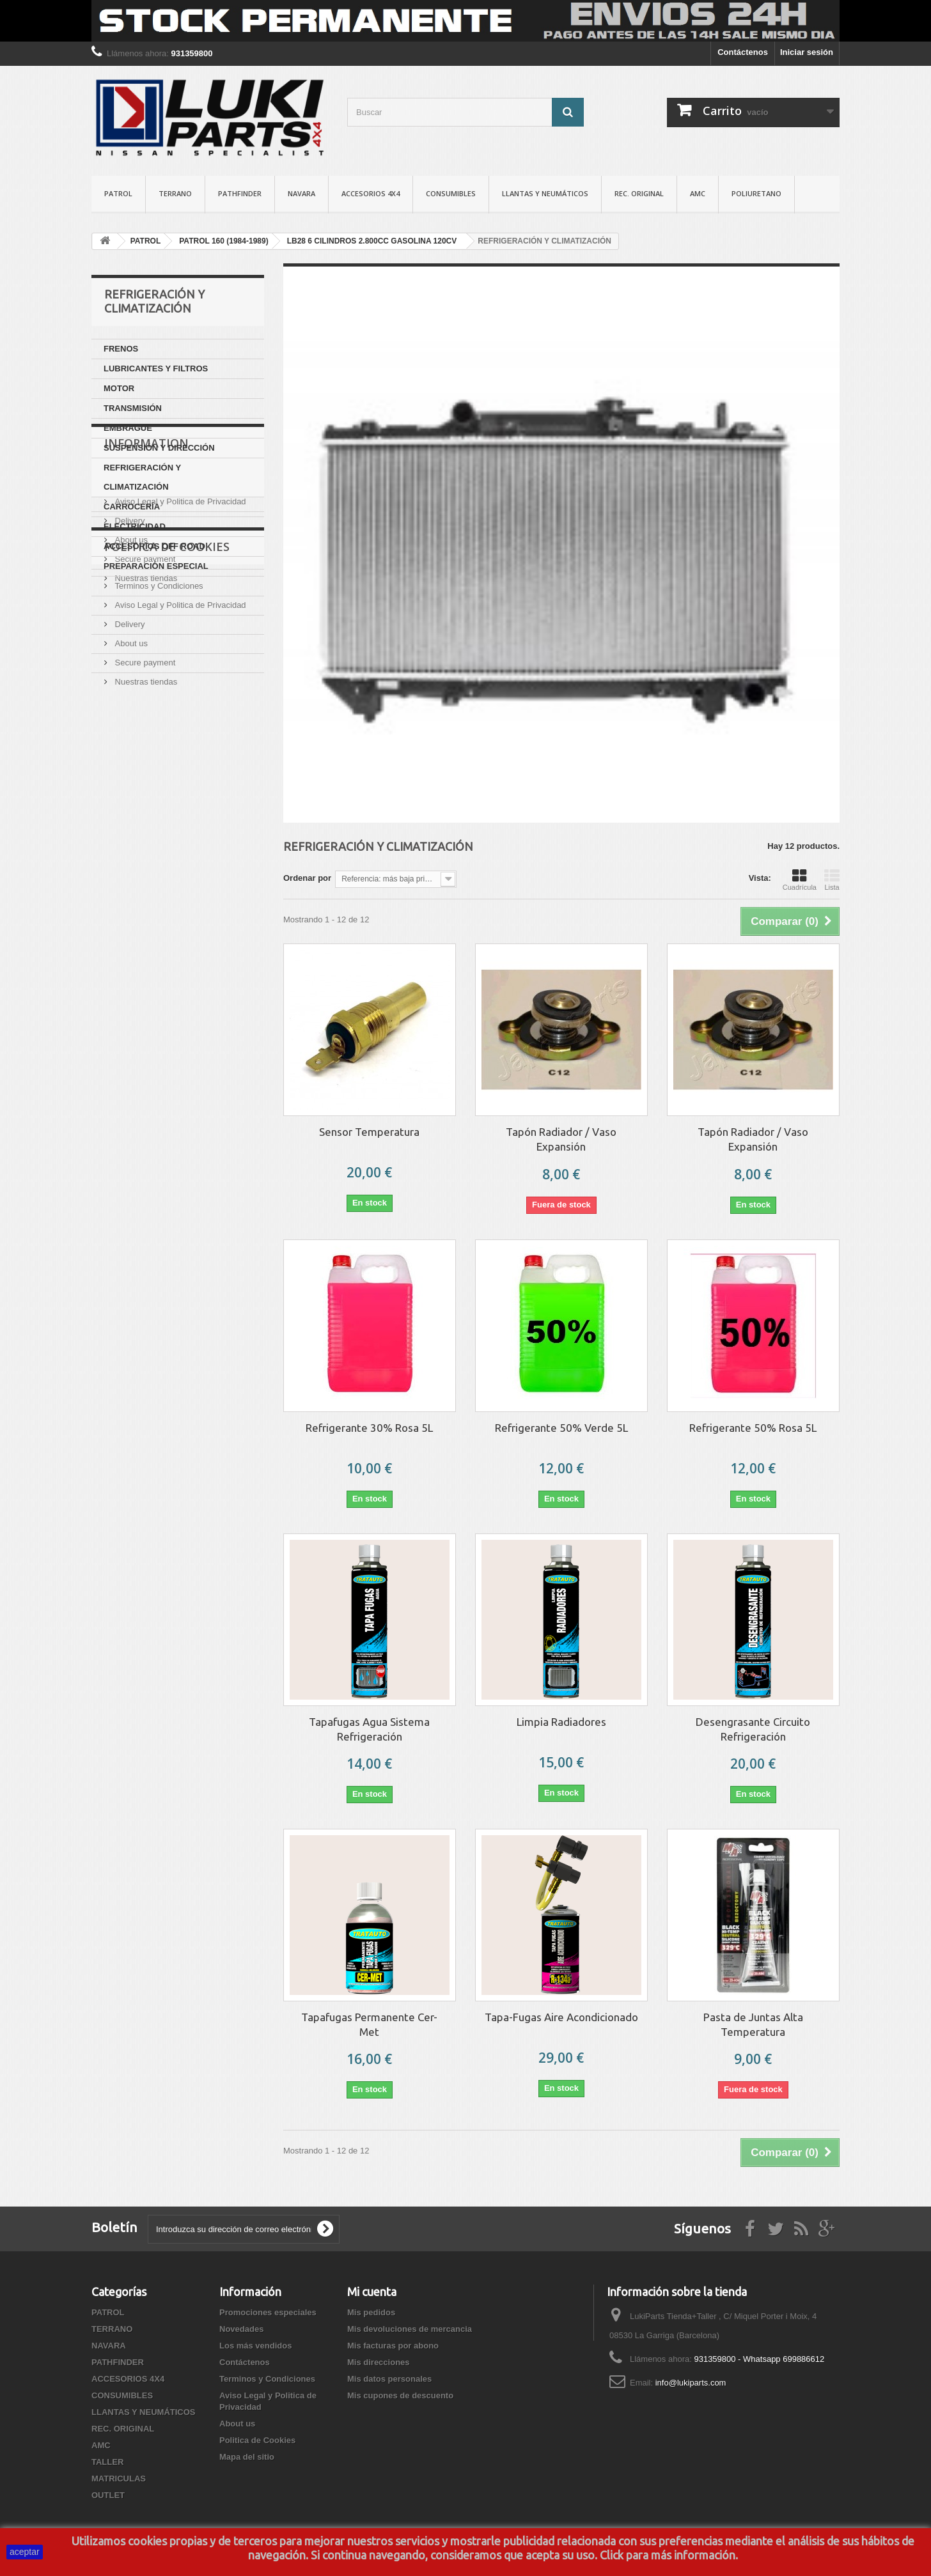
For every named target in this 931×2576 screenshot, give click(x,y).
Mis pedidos (371, 2312)
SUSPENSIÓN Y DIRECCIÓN (159, 448)
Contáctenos (742, 52)
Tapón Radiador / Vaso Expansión (561, 1139)
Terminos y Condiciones (158, 649)
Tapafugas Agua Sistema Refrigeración (369, 1729)
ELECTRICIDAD (135, 526)
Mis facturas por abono (393, 2345)
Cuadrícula (800, 879)
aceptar (25, 2552)
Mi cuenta (371, 2291)
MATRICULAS (118, 2478)
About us (130, 706)
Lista (832, 879)
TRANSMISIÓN (133, 408)
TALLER (107, 2462)
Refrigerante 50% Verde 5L (561, 1428)
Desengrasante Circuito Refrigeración (753, 1729)
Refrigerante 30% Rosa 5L (369, 1428)
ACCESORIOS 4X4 (370, 193)
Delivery (129, 687)
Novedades (241, 2329)
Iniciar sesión (806, 52)
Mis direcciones (378, 2362)
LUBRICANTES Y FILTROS (156, 368)
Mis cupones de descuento (400, 2395)
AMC (697, 193)
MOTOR (119, 388)
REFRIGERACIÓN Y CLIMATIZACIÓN (142, 477)
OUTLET (108, 2495)
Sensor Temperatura (369, 1132)
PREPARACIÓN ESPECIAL (156, 566)
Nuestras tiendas (145, 745)
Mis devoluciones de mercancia (409, 2329)
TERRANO (175, 193)
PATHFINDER (240, 193)
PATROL (118, 193)
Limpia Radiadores (561, 1722)
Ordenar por (307, 878)
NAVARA (301, 193)
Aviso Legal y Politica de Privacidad (179, 668)
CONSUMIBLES (451, 193)
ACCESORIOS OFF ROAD (154, 546)
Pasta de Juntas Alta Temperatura (753, 2024)
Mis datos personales (389, 2379)
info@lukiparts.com (690, 2382)
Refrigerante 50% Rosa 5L (753, 1428)
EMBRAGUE (128, 428)
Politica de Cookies (167, 793)
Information (146, 615)
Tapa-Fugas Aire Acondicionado (561, 2017)
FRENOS (121, 348)
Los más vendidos (255, 2345)
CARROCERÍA (132, 506)
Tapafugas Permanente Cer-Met (369, 2024)
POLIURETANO (756, 193)
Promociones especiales (268, 2312)
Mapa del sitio (246, 2457)
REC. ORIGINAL (639, 193)
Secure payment (144, 726)
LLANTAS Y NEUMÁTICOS (545, 193)
